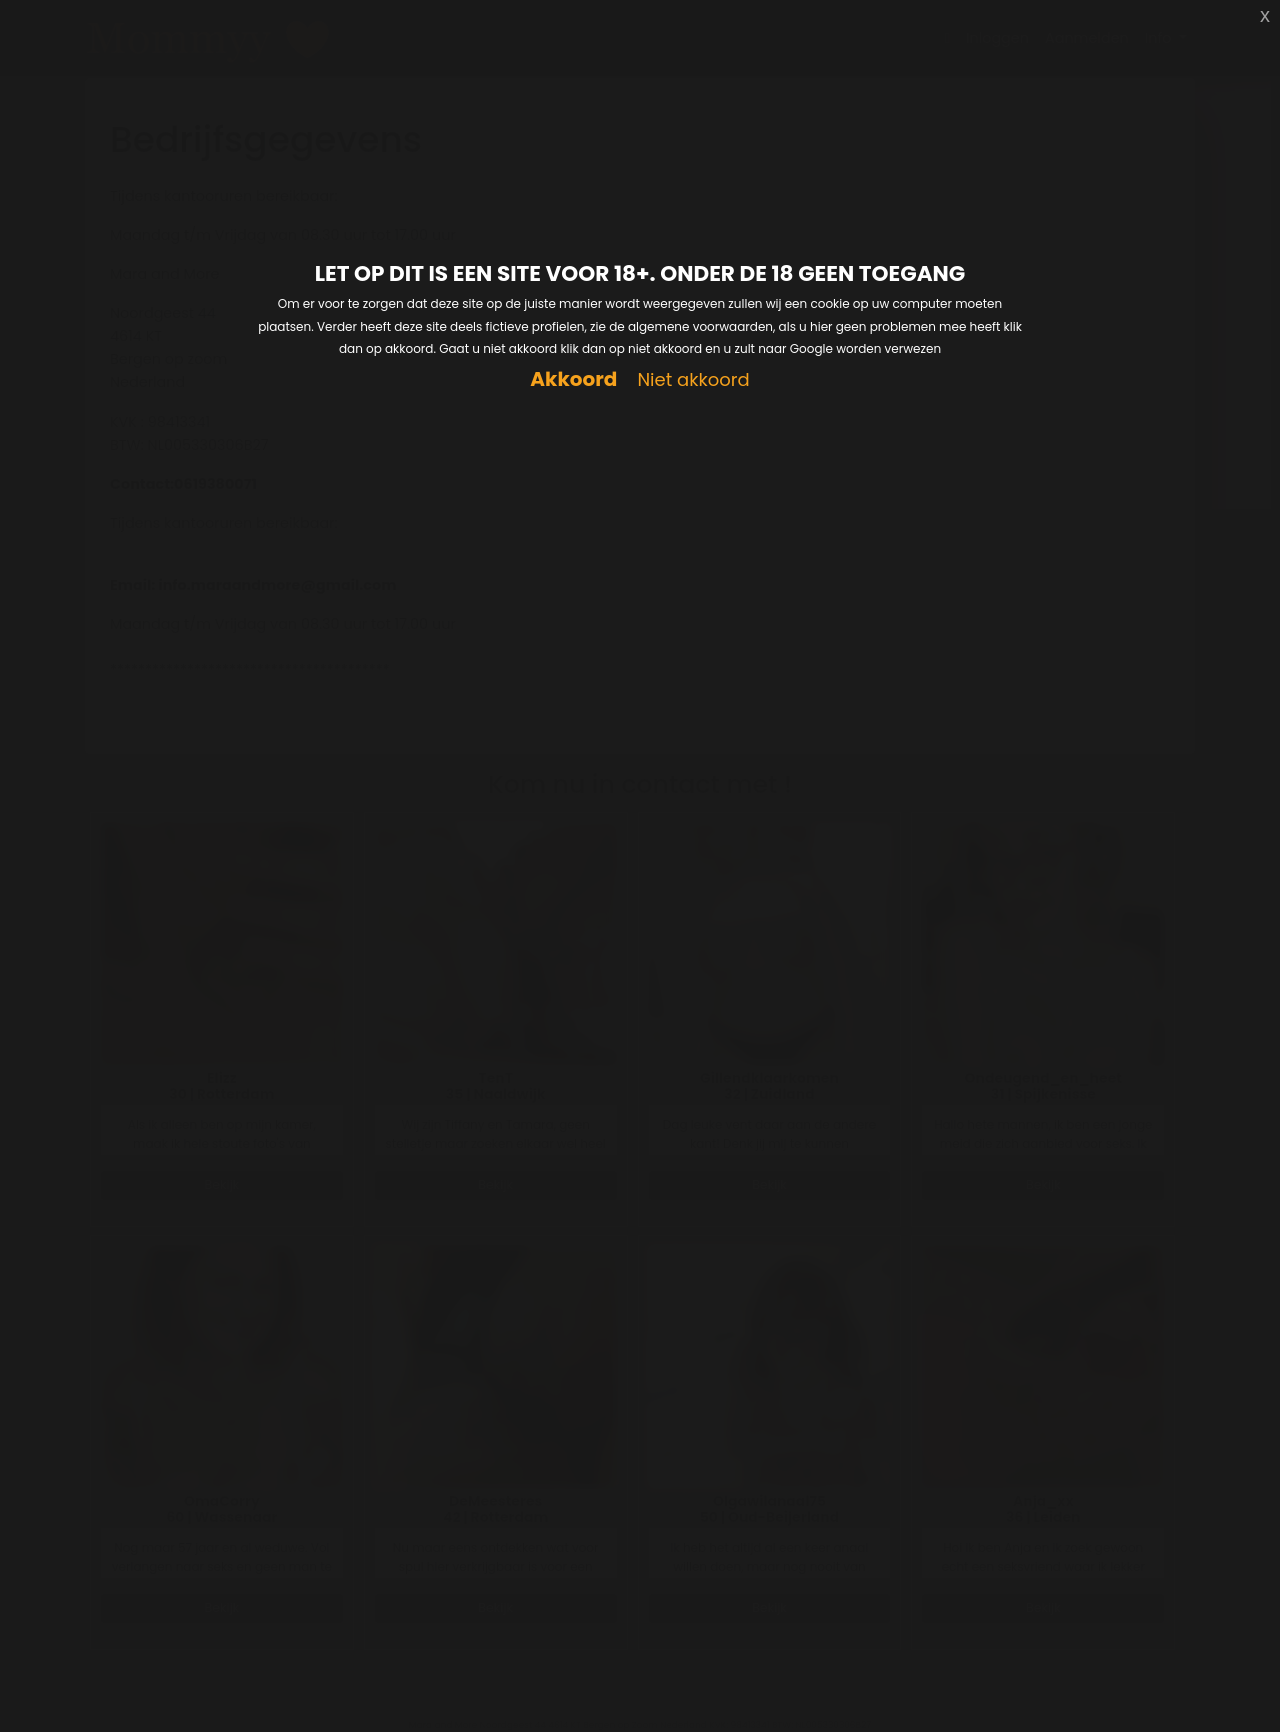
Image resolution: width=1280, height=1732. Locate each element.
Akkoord (573, 379)
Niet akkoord (693, 380)
